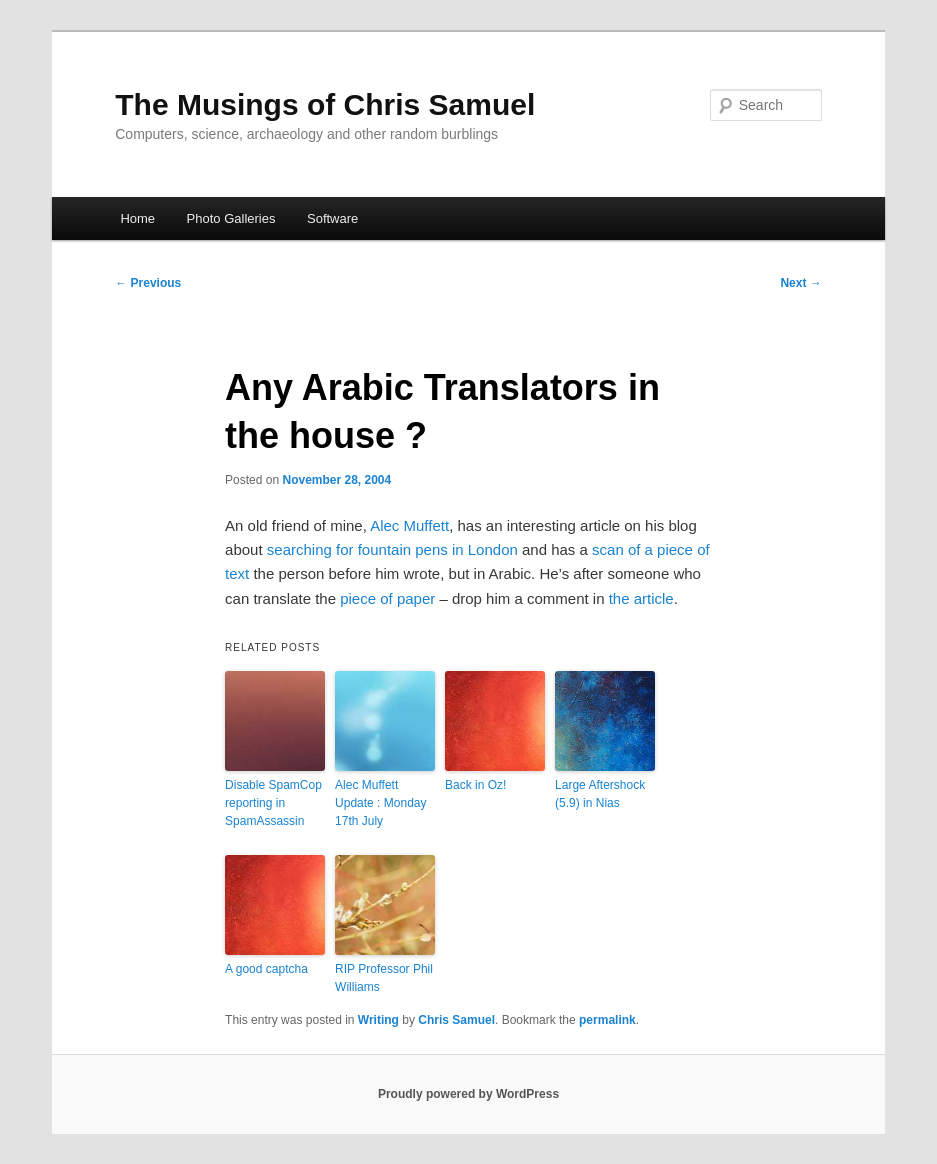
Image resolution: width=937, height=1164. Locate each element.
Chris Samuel (456, 1020)
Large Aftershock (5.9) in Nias (600, 794)
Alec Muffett (409, 525)
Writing (378, 1020)
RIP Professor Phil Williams (384, 978)
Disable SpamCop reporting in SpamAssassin (273, 803)
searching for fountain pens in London (392, 549)
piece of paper (387, 598)
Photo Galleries (231, 218)
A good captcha (266, 969)
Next (800, 283)
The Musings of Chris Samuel (325, 104)
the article (641, 598)
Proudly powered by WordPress (468, 1094)
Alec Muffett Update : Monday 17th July (380, 803)
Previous (148, 283)
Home (137, 218)
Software (332, 218)
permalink (607, 1020)
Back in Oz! (475, 785)
